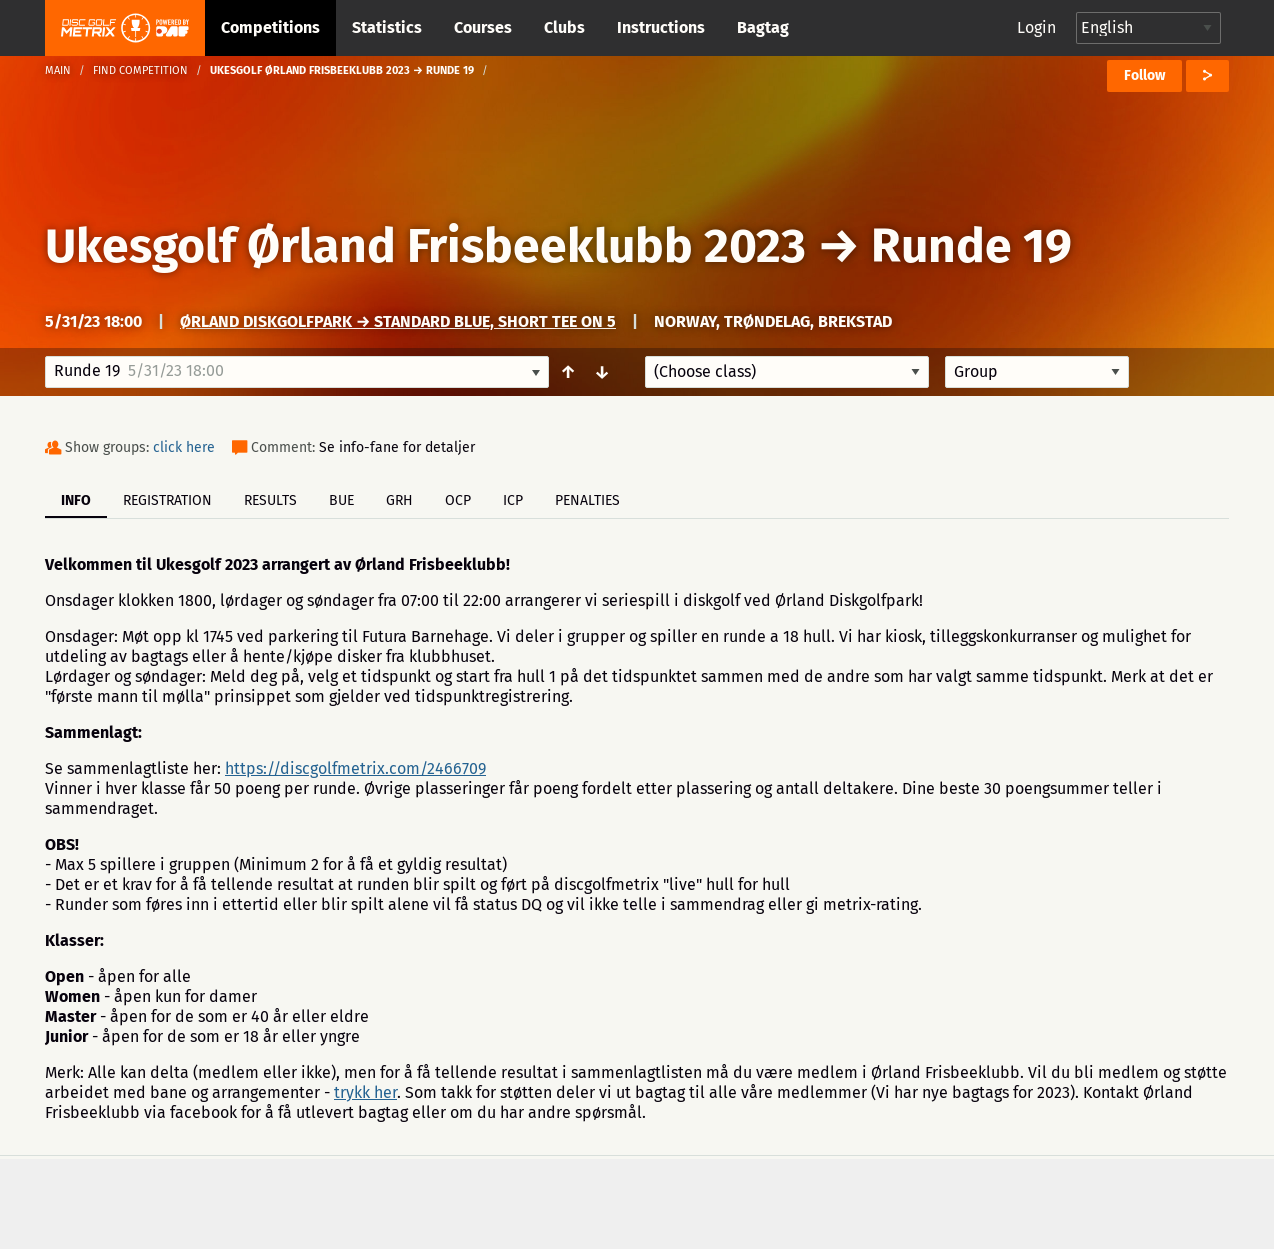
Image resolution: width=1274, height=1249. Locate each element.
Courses (483, 27)
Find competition (140, 70)
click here (184, 447)
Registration (167, 500)
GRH (399, 500)
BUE (341, 500)
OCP (458, 500)
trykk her (365, 1092)
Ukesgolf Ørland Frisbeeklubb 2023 (425, 246)
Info (76, 500)
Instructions (661, 27)
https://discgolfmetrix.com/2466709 (355, 768)
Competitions (270, 27)
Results (270, 500)
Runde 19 (971, 246)
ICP (513, 500)
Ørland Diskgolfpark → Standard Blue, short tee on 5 (398, 321)
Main (58, 70)
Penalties (587, 500)
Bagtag (763, 27)
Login (1036, 27)
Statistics (387, 27)
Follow (1144, 75)
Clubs (564, 27)
